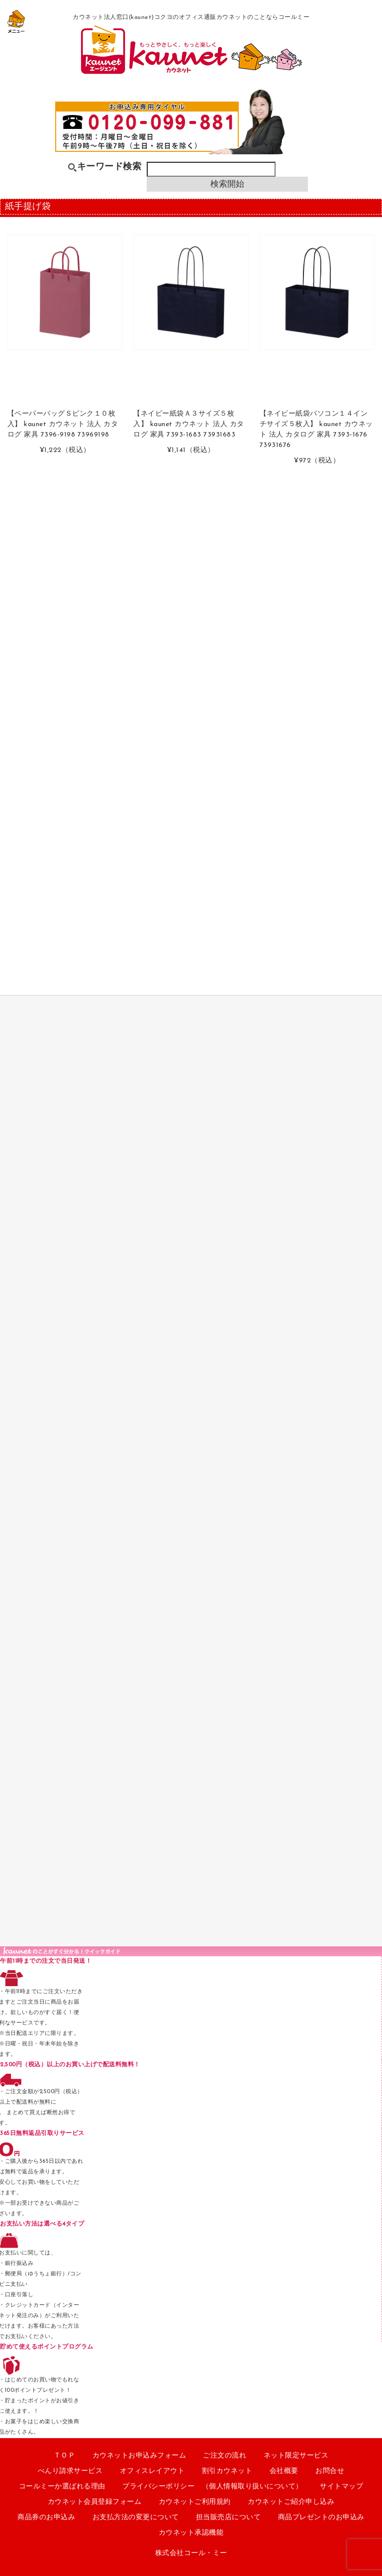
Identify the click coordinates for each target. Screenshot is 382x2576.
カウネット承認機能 (191, 2533)
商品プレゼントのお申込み (321, 2517)
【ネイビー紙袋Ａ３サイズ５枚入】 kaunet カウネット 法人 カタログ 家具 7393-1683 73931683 (188, 424)
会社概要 (284, 2471)
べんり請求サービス (70, 2471)
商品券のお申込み (46, 2517)
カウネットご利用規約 (195, 2502)
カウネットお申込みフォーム (140, 2456)
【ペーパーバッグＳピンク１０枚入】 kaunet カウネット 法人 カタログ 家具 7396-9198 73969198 (62, 424)
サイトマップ (341, 2486)
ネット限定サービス (296, 2456)
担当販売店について (228, 2517)
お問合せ (329, 2471)
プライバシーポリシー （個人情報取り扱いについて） (212, 2486)
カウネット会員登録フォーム (95, 2502)
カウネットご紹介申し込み (291, 2502)
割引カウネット (227, 2471)
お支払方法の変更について (136, 2517)
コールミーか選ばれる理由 (62, 2486)
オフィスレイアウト (152, 2471)
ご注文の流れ (224, 2456)
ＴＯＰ (65, 2456)
